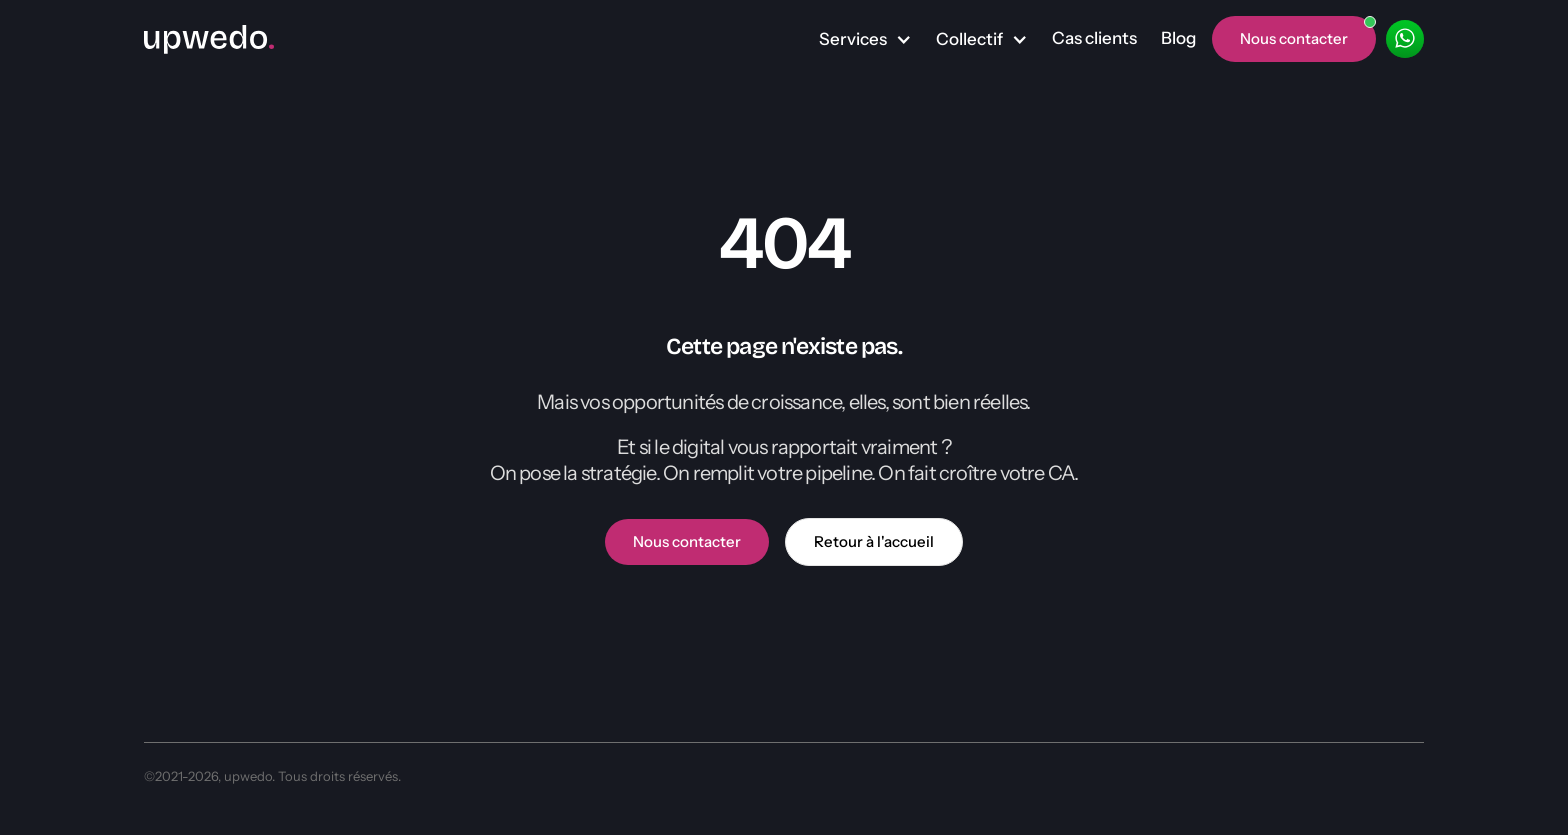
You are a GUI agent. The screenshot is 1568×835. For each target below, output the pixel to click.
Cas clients (1094, 38)
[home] (209, 39)
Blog (1178, 38)
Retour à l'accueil (874, 541)
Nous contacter (687, 541)
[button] (865, 40)
